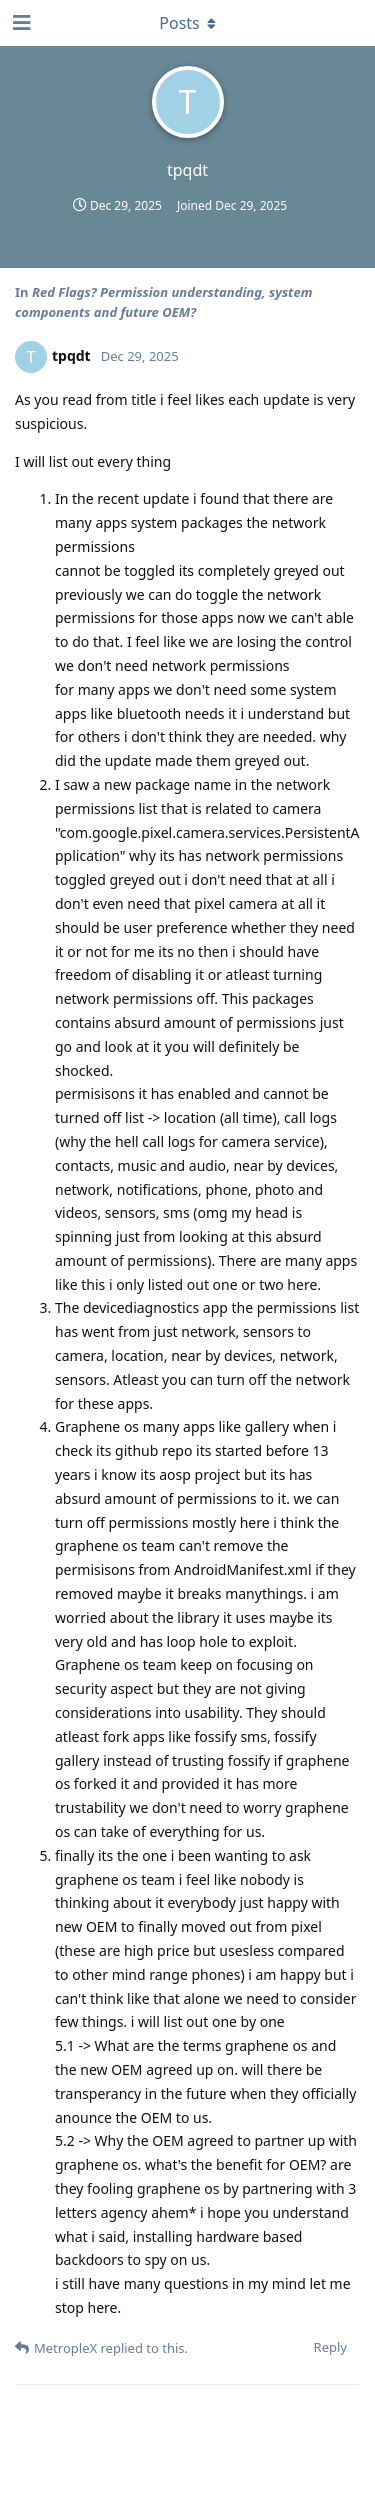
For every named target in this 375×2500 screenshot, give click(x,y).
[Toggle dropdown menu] (188, 23)
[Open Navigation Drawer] (20, 23)
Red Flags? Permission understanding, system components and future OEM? (163, 302)
